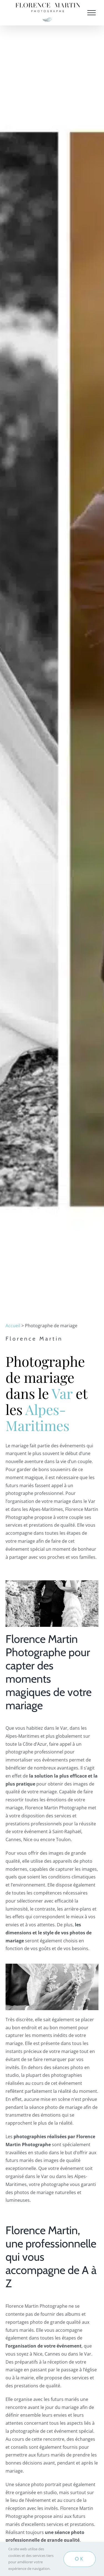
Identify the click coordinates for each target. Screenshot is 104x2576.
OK (79, 2559)
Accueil (13, 1326)
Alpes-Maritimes (37, 1417)
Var (62, 1393)
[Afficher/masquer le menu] (91, 12)
